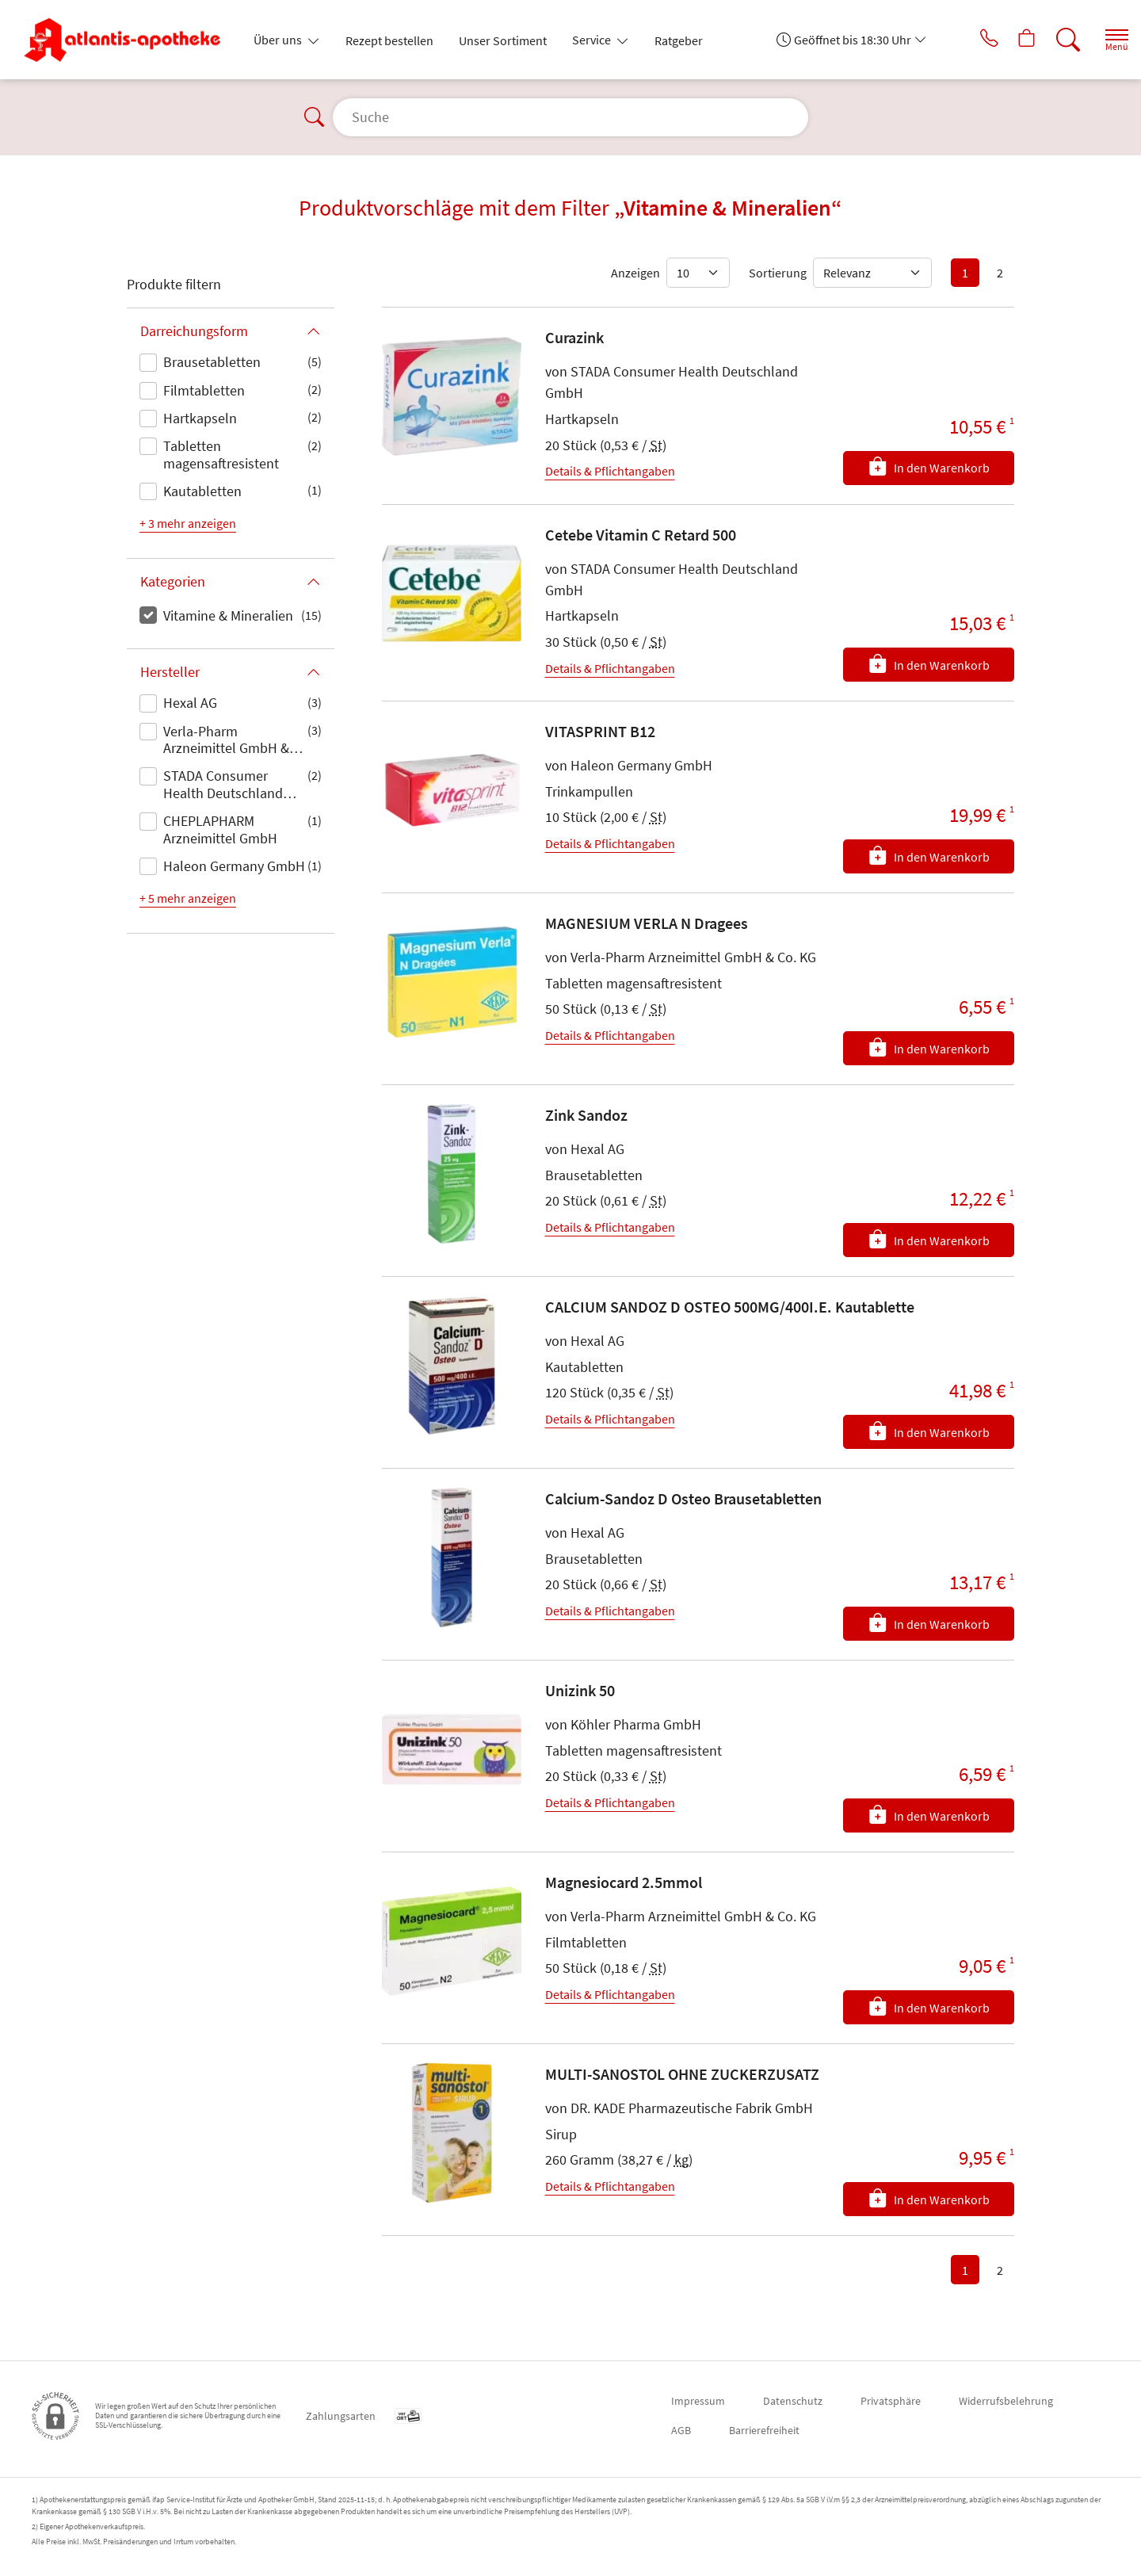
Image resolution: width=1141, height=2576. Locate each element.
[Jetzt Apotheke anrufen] (966, 39)
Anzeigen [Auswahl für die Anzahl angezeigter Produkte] (635, 273)
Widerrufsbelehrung (1006, 2401)
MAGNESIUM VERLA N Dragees (646, 923)
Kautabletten (202, 491)
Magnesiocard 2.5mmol (623, 1882)
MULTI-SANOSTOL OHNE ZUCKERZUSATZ (682, 2074)
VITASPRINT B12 (600, 731)
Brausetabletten (212, 362)
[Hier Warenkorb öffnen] (1009, 39)
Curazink (574, 337)
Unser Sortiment (503, 40)
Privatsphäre (891, 2401)
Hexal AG (190, 703)
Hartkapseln (200, 418)
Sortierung (778, 273)
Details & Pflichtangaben (610, 471)
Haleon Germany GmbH (234, 866)
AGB (681, 2430)
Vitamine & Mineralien (228, 615)
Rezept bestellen (389, 40)
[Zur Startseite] (129, 39)
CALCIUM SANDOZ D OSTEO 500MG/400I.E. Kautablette (729, 1307)
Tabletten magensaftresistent (221, 454)
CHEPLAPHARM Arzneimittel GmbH (220, 829)
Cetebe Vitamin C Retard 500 (640, 535)
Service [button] (592, 40)
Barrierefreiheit (764, 2430)
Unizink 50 (580, 1690)
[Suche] (1054, 39)
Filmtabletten (204, 390)
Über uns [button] (279, 40)
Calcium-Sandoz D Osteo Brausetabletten (683, 1498)
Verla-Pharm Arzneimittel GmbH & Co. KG (226, 741)
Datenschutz (792, 2401)
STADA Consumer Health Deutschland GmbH (223, 785)
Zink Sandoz (586, 1115)
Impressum (698, 2401)
